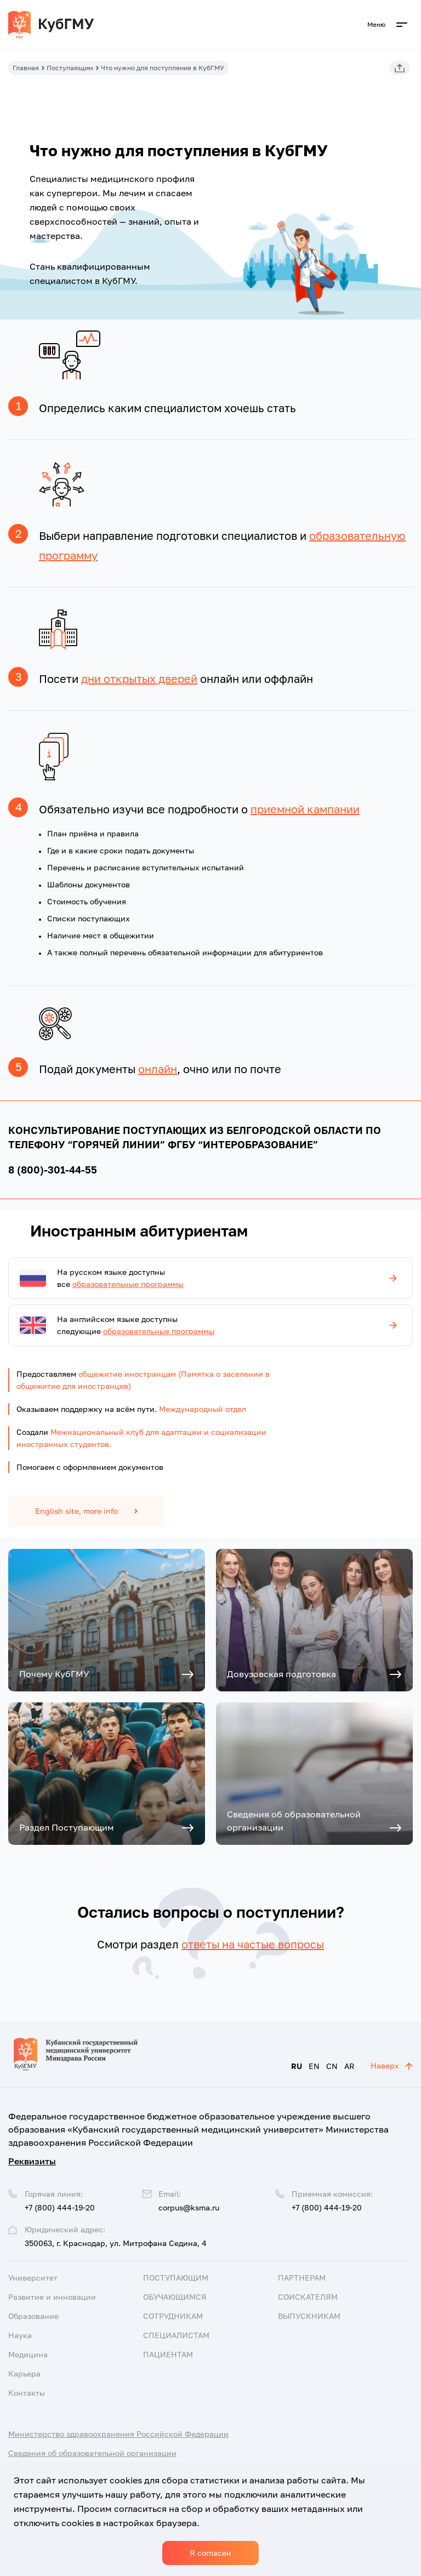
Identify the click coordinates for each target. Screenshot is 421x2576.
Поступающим (70, 68)
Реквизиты (32, 2161)
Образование (33, 2316)
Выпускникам (309, 2316)
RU (296, 2066)
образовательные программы (128, 1284)
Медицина (28, 2354)
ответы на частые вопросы (252, 1944)
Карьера (24, 2373)
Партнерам (302, 2277)
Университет (33, 2277)
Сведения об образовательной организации (92, 2453)
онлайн (157, 1068)
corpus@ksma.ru (188, 2207)
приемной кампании (305, 809)
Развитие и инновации (52, 2296)
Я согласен (210, 2552)
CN (332, 2066)
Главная (26, 68)
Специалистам (176, 2335)
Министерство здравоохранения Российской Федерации (118, 2433)
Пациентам (168, 2354)
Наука (20, 2335)
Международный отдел (202, 1409)
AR (349, 2066)
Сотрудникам (173, 2316)
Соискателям (308, 2296)
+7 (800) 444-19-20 (327, 2207)
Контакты (26, 2392)
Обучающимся (175, 2296)
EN (314, 2066)
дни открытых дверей (139, 678)
